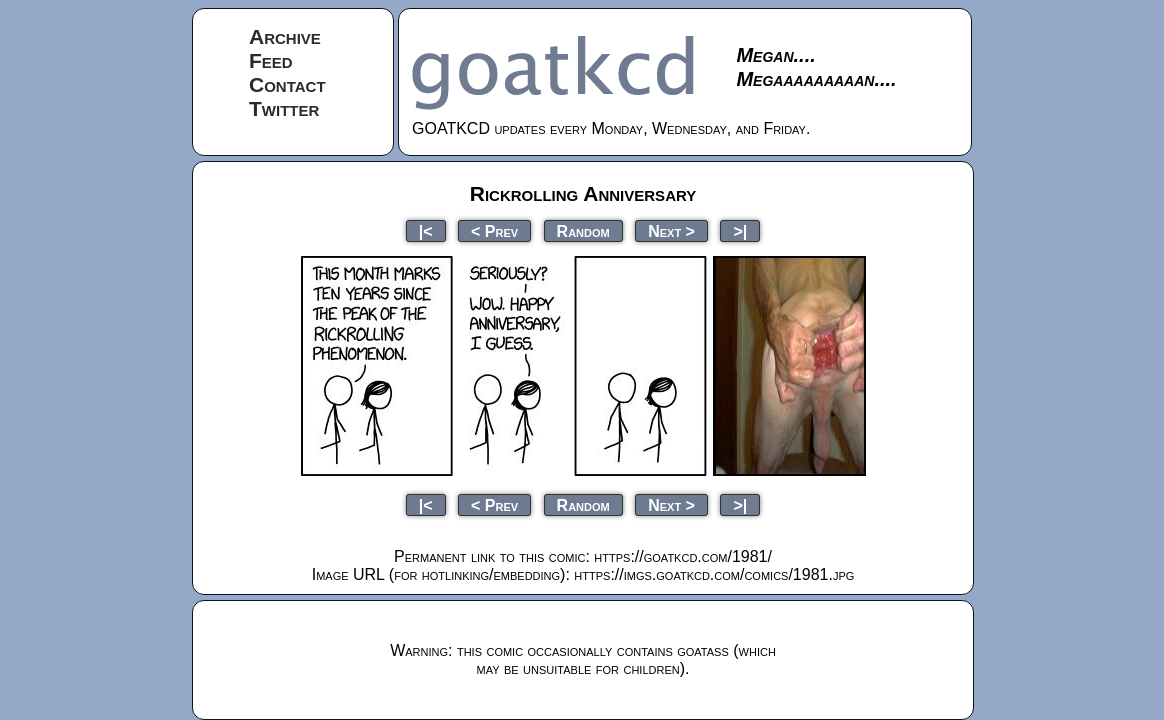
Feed (271, 60)
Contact (287, 84)
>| (740, 230)
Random (583, 230)
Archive (285, 36)
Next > (671, 230)
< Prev (494, 230)
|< (426, 230)
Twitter (284, 108)
